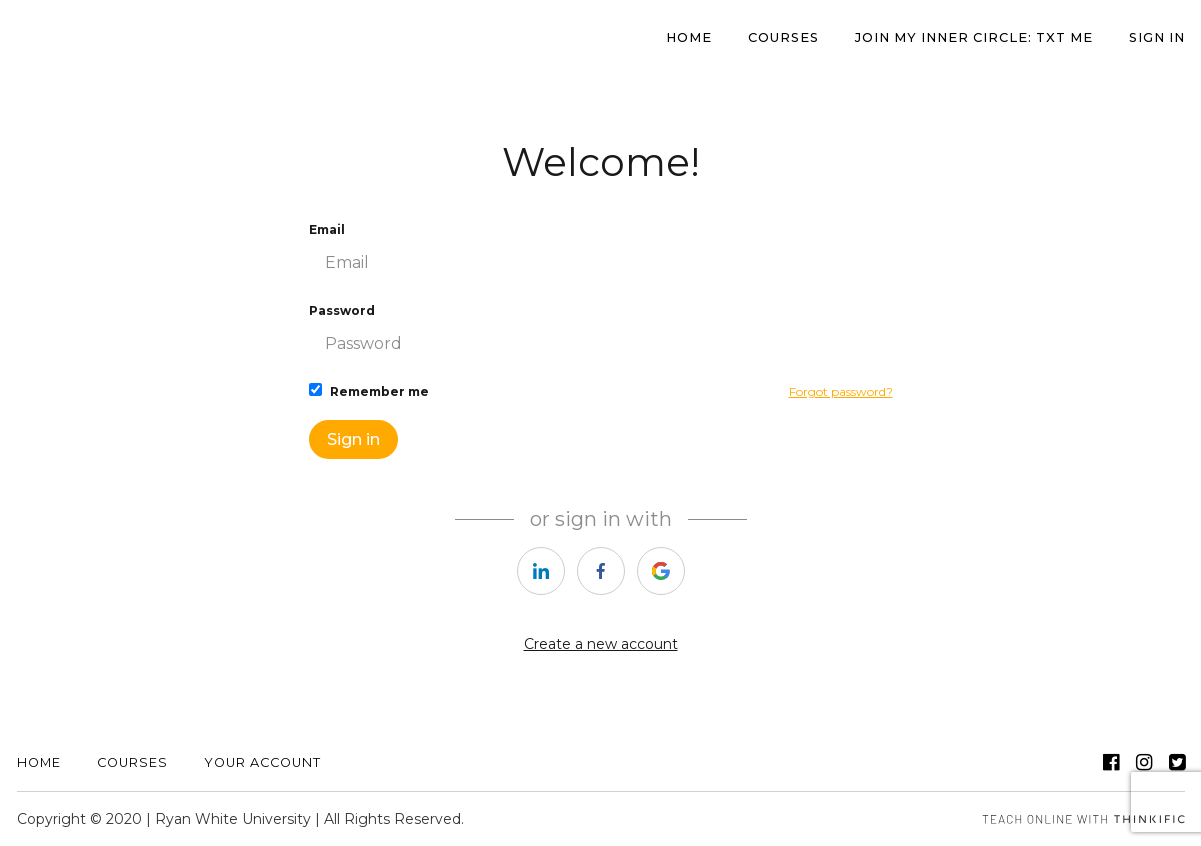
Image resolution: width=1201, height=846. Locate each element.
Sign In (1157, 37)
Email (601, 252)
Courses (783, 37)
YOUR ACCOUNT (262, 762)
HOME (689, 37)
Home (39, 762)
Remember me (369, 391)
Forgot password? (841, 391)
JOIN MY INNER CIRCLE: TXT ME (974, 37)
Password (601, 333)
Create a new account (601, 644)
